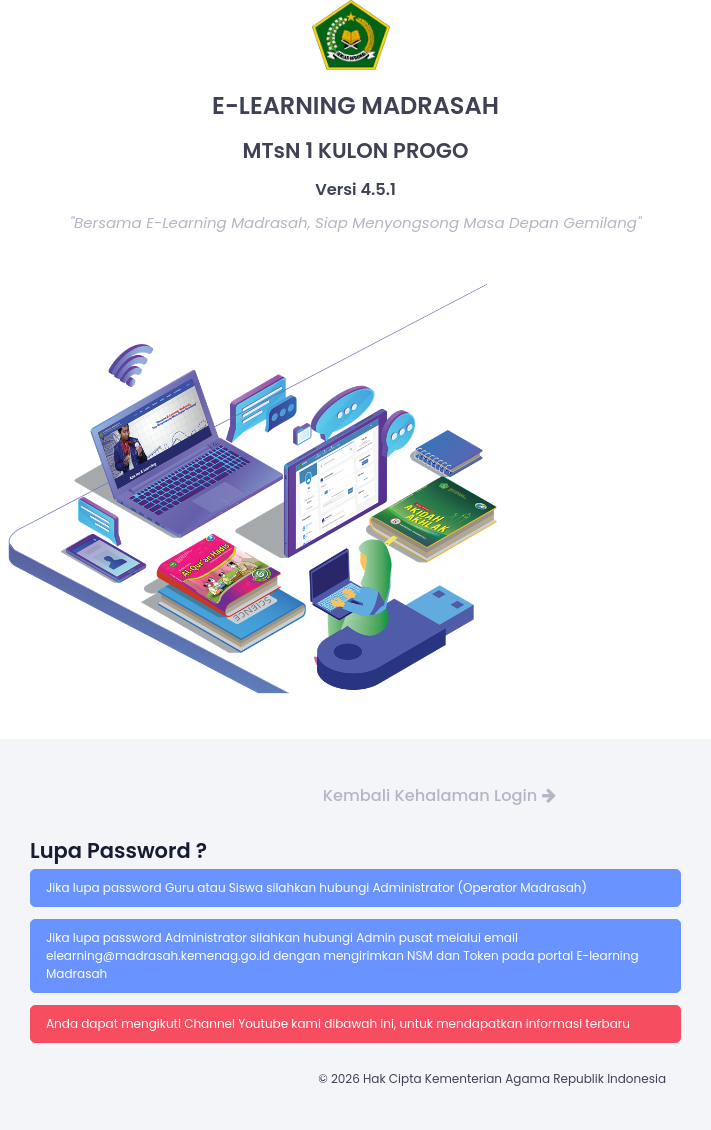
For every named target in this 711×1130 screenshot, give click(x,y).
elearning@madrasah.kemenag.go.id (159, 955)
